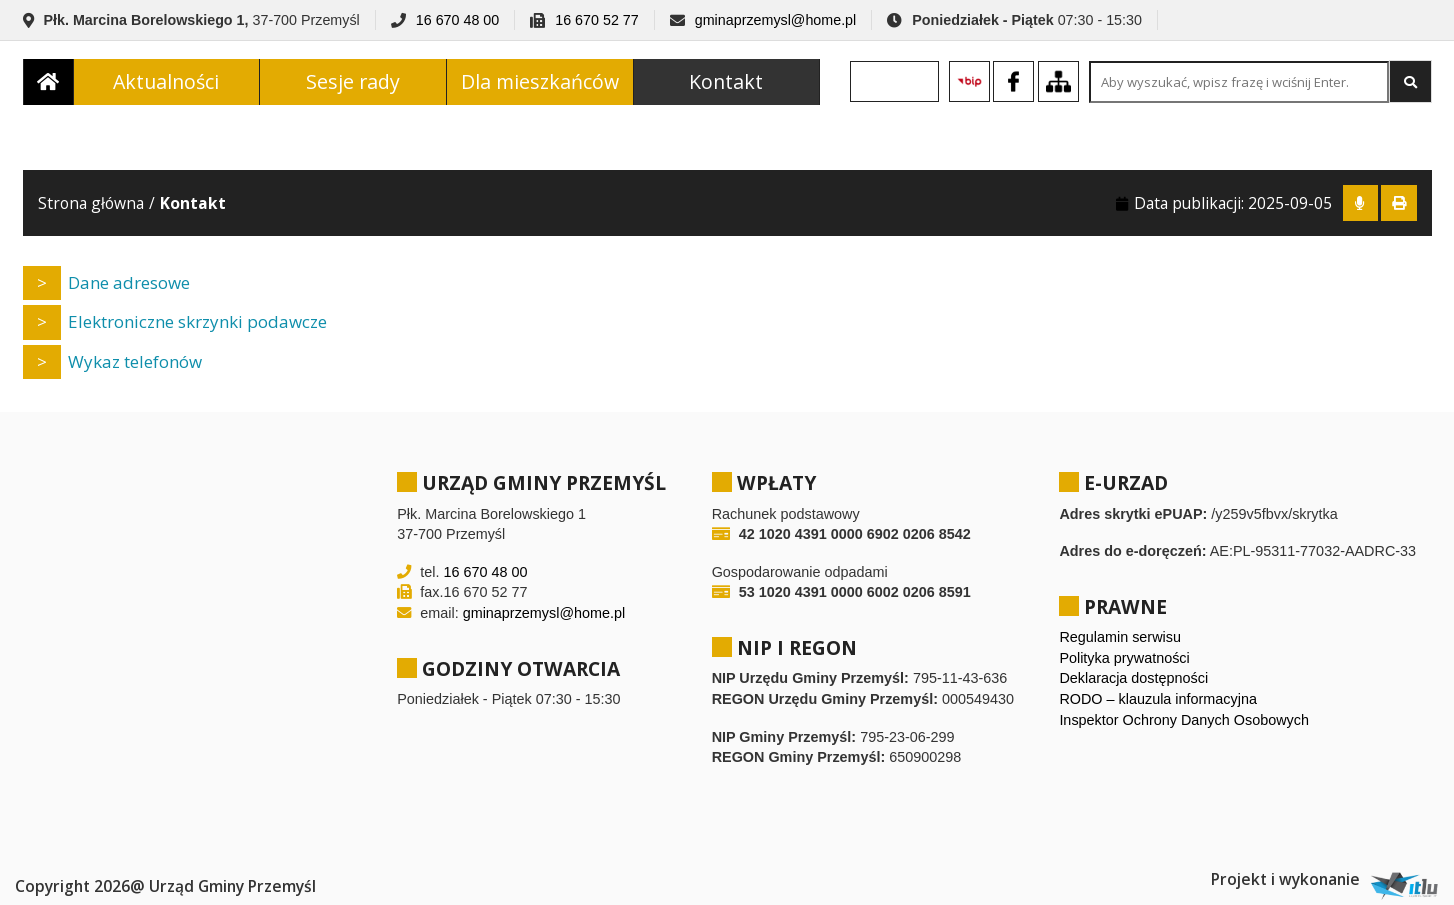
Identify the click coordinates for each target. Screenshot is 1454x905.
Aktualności (166, 83)
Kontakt (726, 83)
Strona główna (91, 203)
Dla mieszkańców (540, 83)
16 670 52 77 (596, 20)
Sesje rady (353, 83)
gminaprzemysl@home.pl (776, 20)
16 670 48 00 (457, 20)
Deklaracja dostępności (1133, 678)
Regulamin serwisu (1120, 637)
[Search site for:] (1239, 84)
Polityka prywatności (1124, 658)
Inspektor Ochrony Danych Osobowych (1184, 720)
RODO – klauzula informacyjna (1158, 699)
